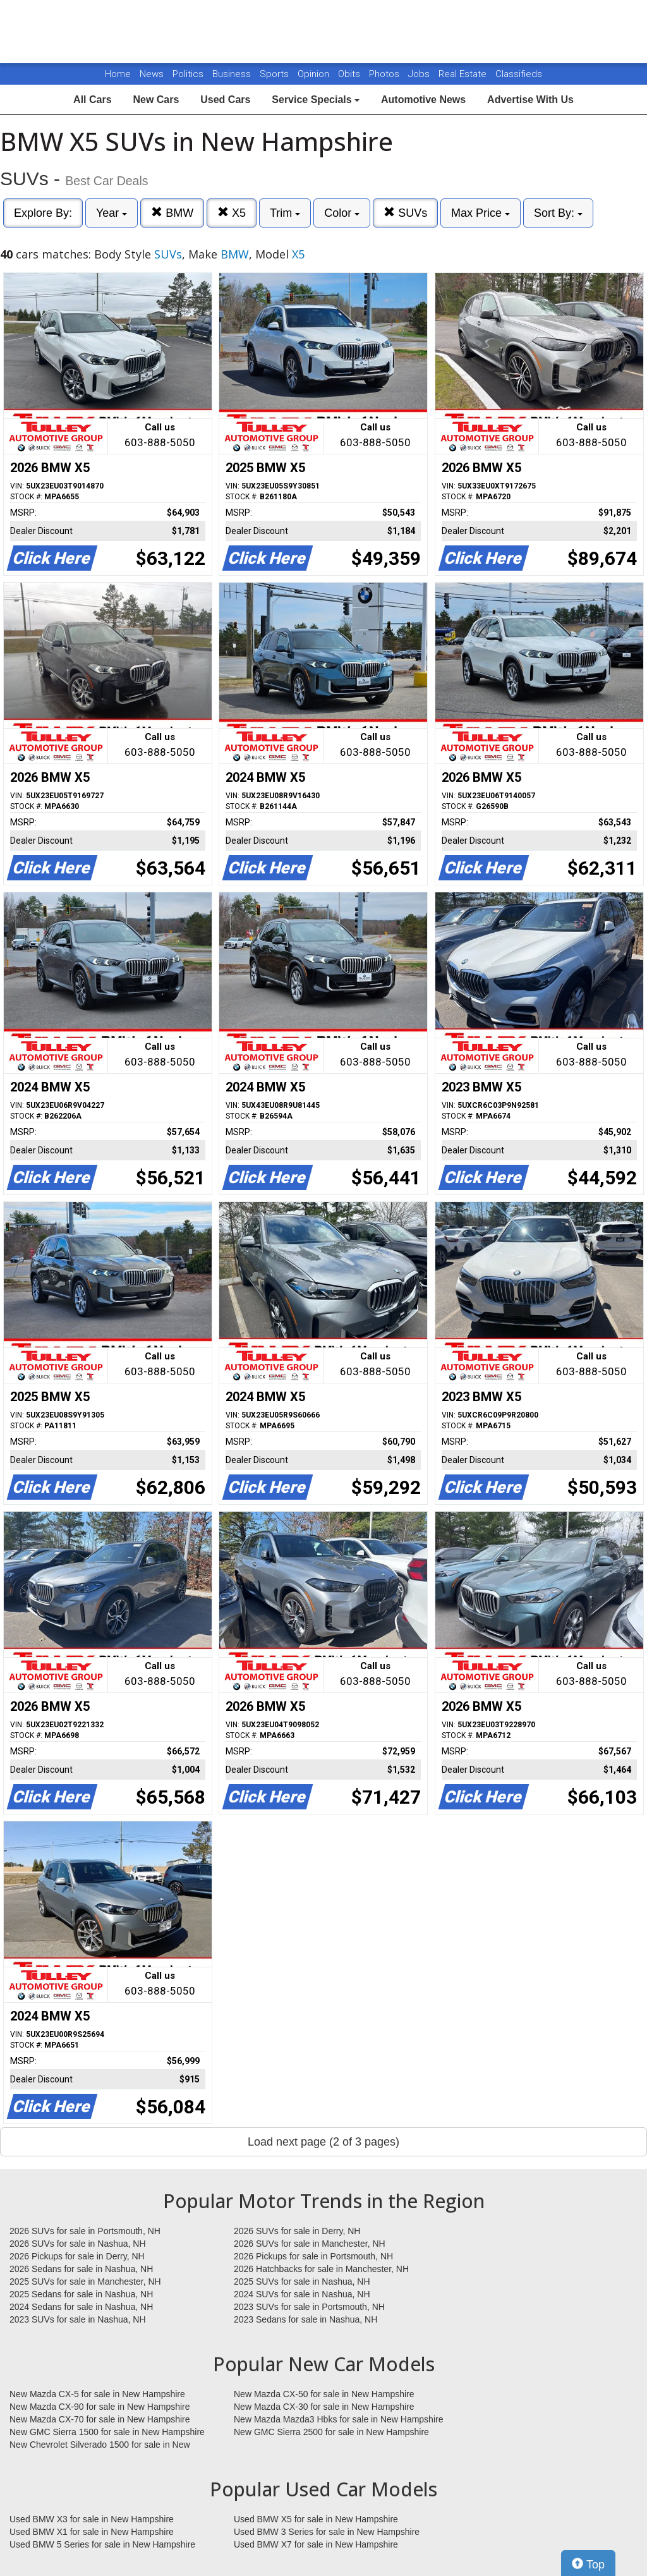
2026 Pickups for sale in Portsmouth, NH (313, 2256)
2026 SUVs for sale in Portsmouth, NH (84, 2231)
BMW (172, 212)
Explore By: (43, 213)
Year (111, 213)
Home (118, 74)
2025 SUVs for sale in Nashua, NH (302, 2281)
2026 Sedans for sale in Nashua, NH (81, 2269)
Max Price (480, 213)
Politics (187, 74)
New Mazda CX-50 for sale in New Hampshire (324, 2394)
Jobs (420, 74)
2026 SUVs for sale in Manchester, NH (309, 2244)
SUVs (405, 212)
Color (342, 213)
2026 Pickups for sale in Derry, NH (77, 2256)
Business (232, 74)
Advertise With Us (530, 99)
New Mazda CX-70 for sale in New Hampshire (99, 2419)
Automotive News (423, 99)
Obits (350, 74)
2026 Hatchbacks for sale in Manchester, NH (321, 2269)
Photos (385, 74)
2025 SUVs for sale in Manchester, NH (85, 2281)
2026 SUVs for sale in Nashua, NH (77, 2244)
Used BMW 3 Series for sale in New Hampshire (327, 2532)
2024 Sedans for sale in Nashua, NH (81, 2307)
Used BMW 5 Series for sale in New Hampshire (102, 2544)
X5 (231, 212)
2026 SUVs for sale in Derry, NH (297, 2231)
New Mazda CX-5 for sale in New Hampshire (97, 2394)
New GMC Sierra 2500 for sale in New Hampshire (331, 2432)
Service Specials (316, 99)
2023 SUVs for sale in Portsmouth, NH (309, 2307)
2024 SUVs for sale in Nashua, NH (302, 2294)
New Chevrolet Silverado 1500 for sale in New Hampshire (99, 2445)
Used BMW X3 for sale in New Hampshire (91, 2519)
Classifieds (518, 74)
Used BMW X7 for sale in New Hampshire (316, 2544)
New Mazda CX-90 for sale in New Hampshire (99, 2407)
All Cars (92, 99)
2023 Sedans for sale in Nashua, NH (305, 2319)
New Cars (156, 99)
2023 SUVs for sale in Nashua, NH (77, 2319)
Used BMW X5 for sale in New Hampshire (316, 2519)
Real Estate (463, 74)
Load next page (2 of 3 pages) (323, 2142)
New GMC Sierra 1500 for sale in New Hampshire (107, 2432)
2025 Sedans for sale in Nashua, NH (81, 2294)
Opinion (315, 74)
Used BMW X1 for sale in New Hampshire (91, 2532)
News (152, 74)
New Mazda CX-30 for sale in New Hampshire (324, 2407)
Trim (285, 213)
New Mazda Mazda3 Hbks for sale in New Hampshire (338, 2419)
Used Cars (225, 99)
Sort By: (558, 213)
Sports (275, 74)
